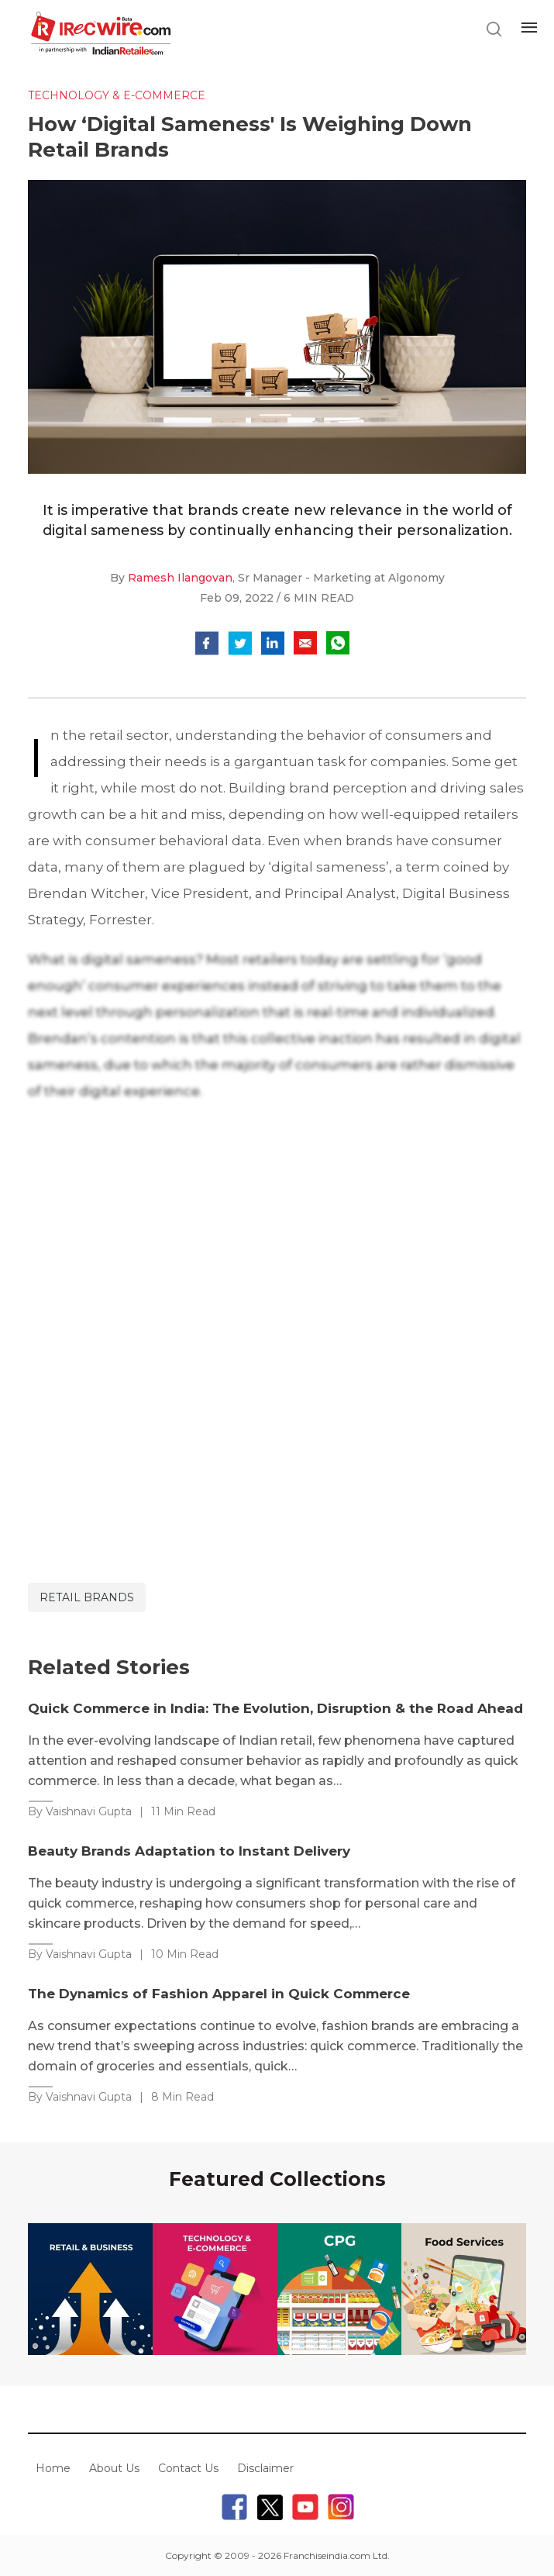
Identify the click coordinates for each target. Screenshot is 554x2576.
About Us (114, 2468)
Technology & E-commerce (116, 95)
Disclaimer (265, 2468)
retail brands (87, 1597)
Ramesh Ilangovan (180, 578)
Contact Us (188, 2468)
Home (53, 2468)
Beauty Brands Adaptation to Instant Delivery (189, 1851)
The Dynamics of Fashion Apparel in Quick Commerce (219, 1993)
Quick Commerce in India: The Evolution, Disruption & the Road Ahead (275, 1708)
